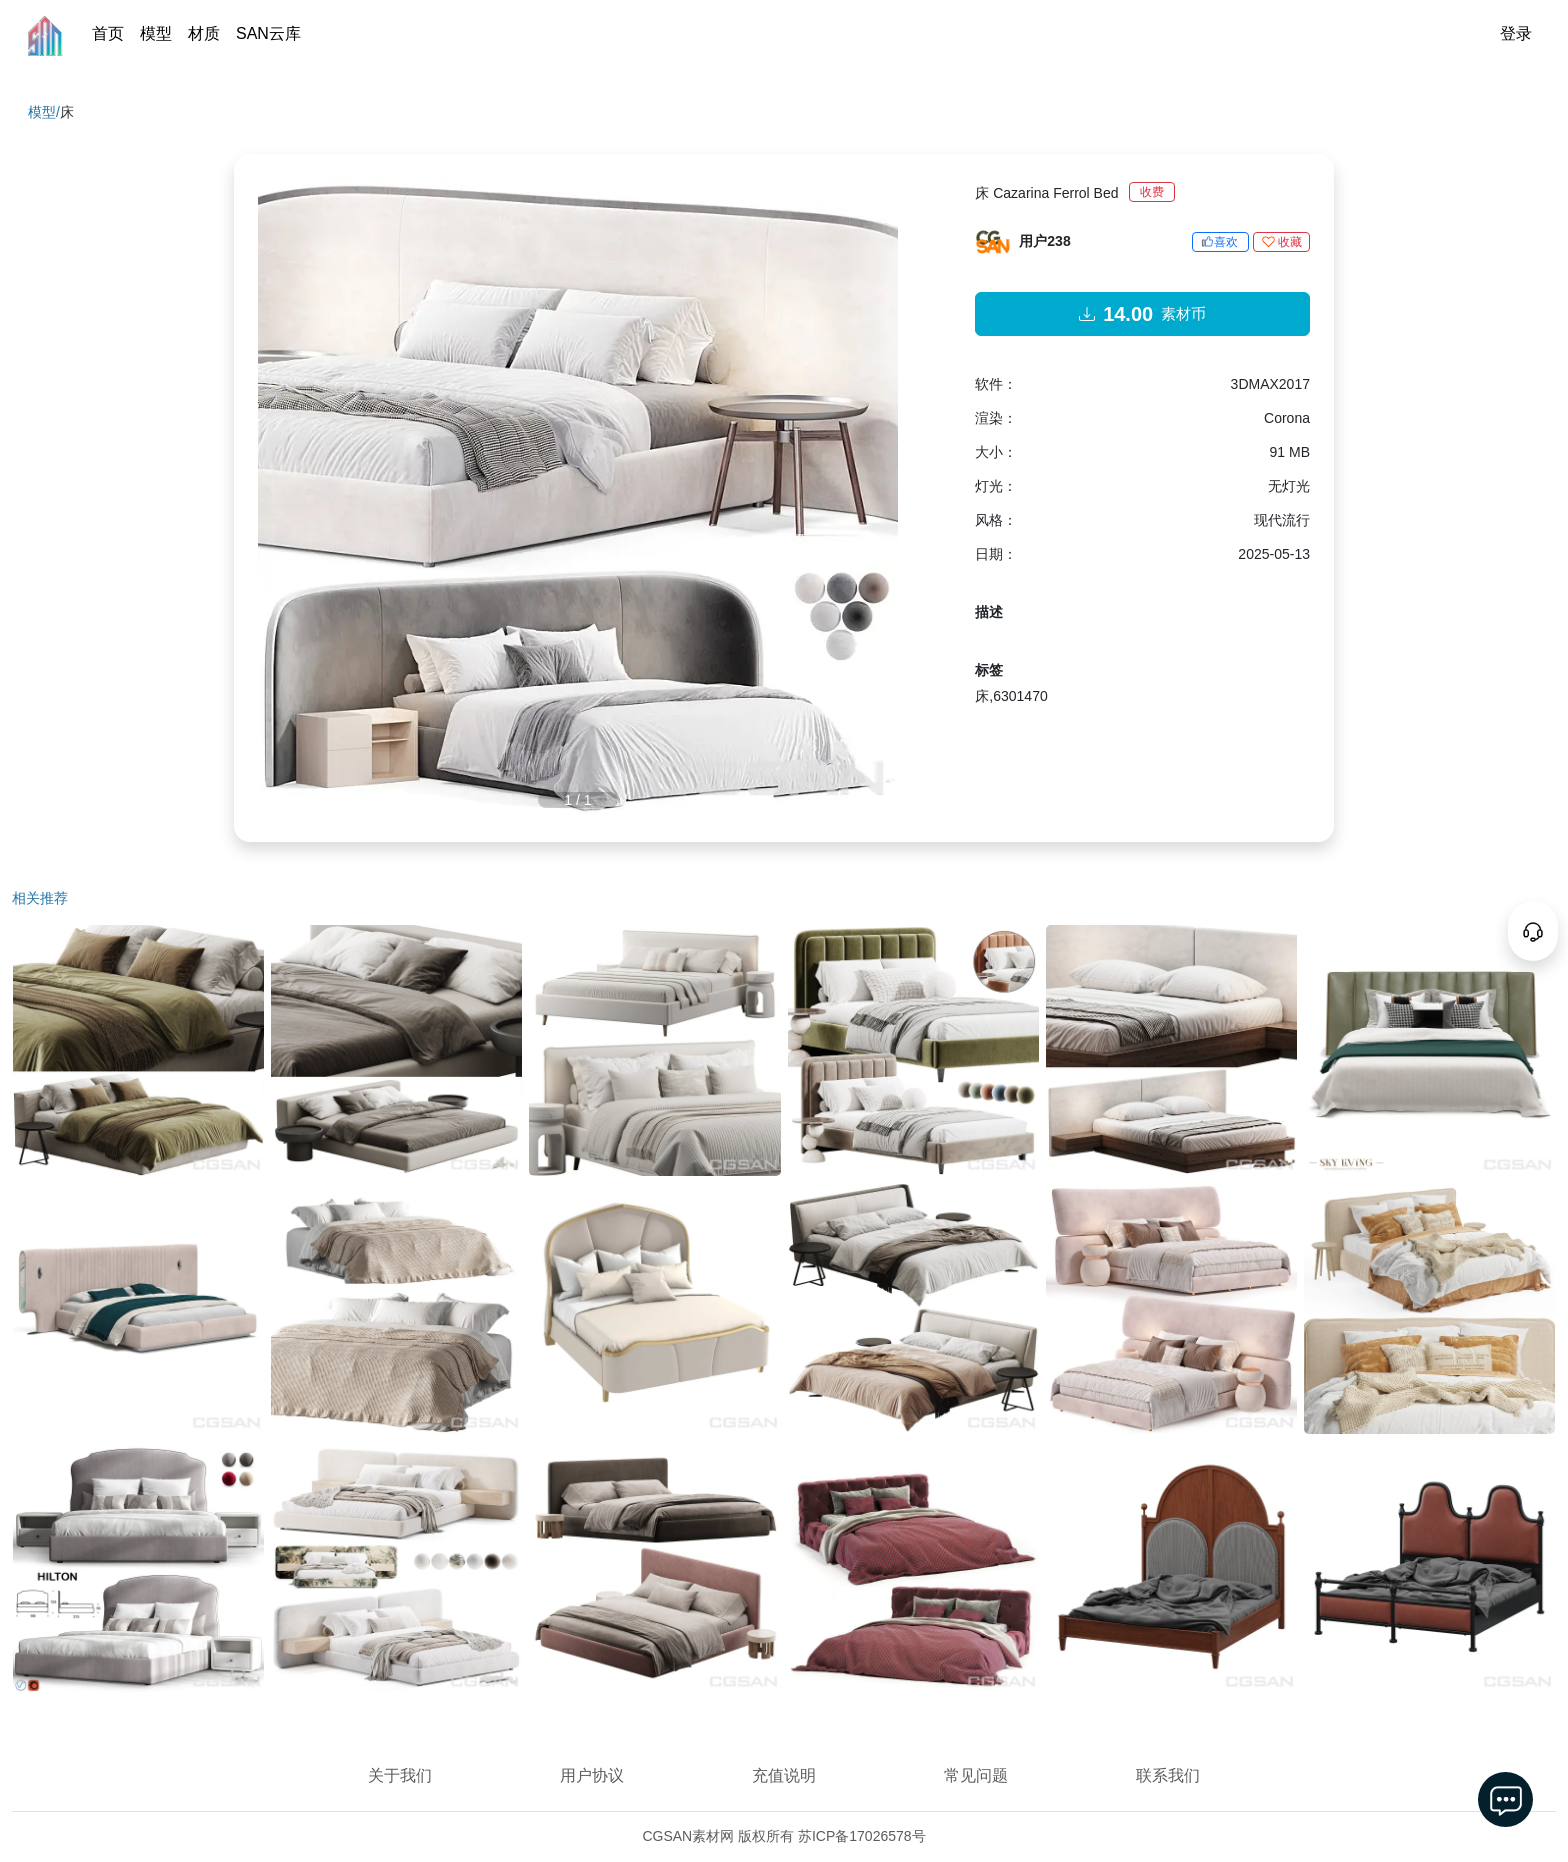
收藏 (1282, 242)
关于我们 (400, 1775)
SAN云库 (268, 33)
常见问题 (976, 1775)
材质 (204, 33)
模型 (156, 33)
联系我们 (1168, 1775)
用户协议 (592, 1775)
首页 (108, 33)
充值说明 (784, 1775)
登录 (1516, 33)
